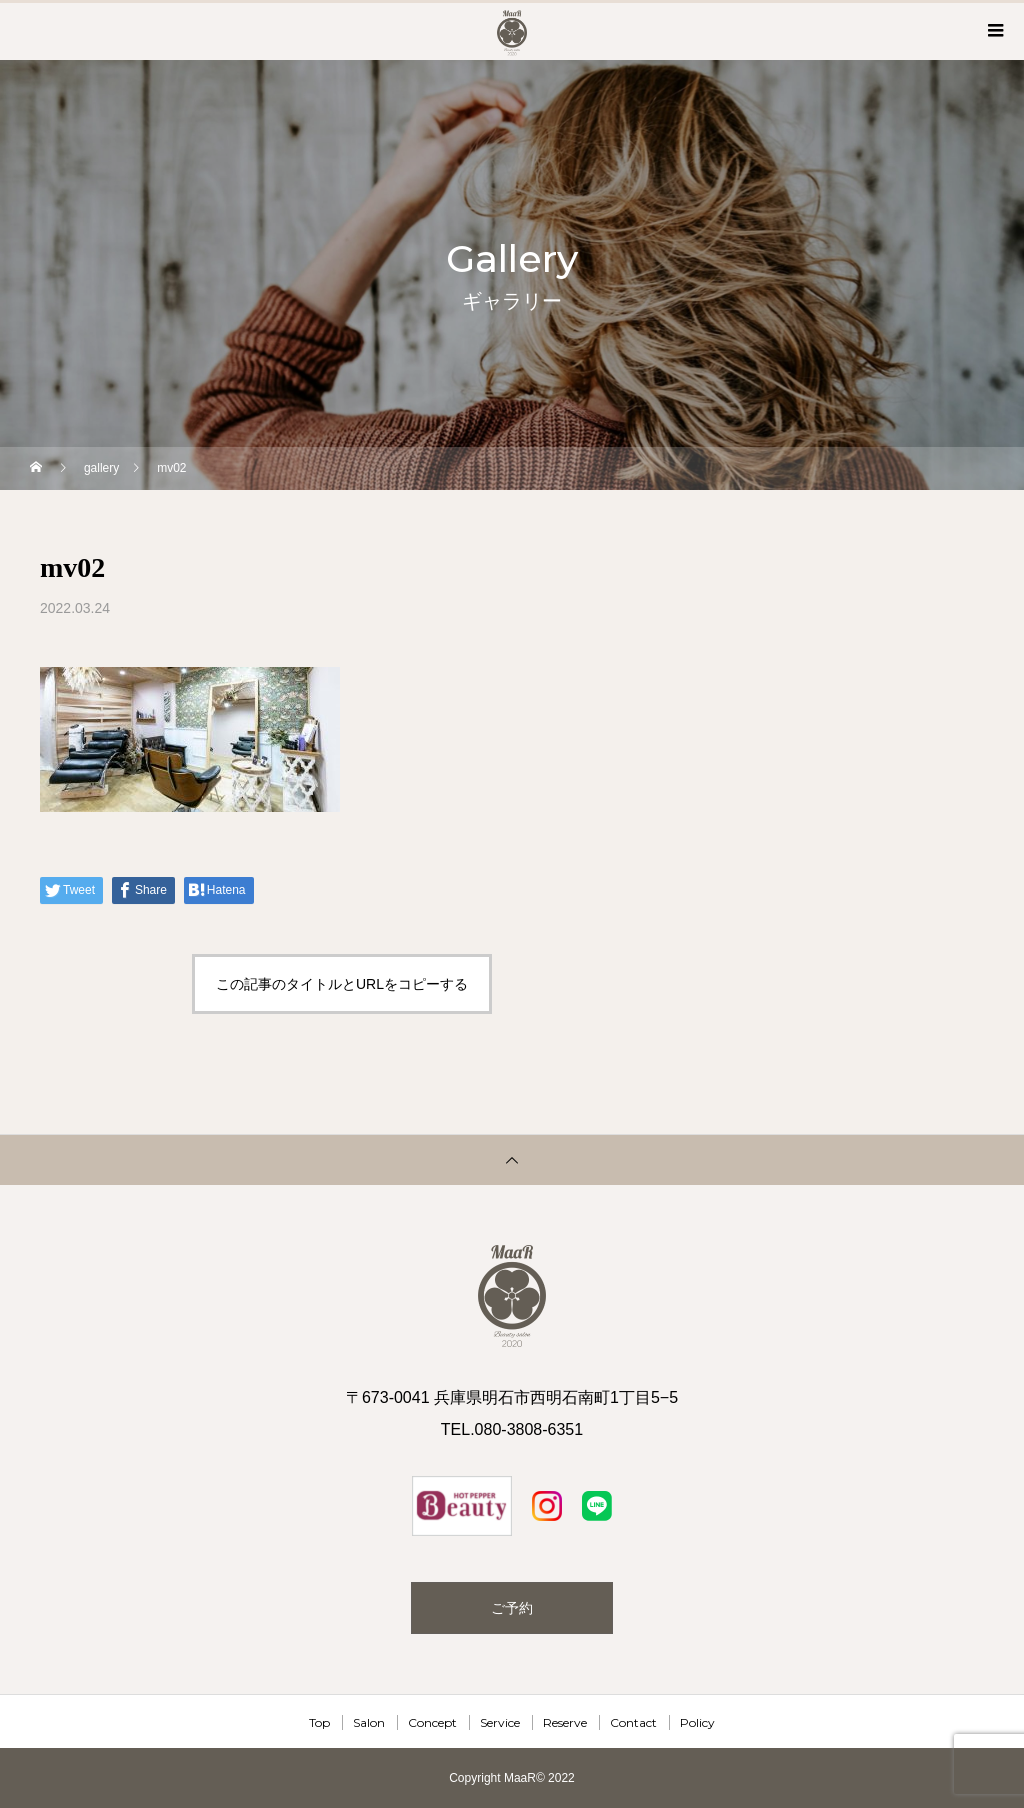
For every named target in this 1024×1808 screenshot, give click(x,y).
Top (319, 1722)
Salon (369, 1722)
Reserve (565, 1722)
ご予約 (512, 1608)
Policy (697, 1722)
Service (500, 1722)
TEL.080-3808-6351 (512, 1429)
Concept (432, 1722)
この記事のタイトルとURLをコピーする (342, 984)
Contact (633, 1722)
